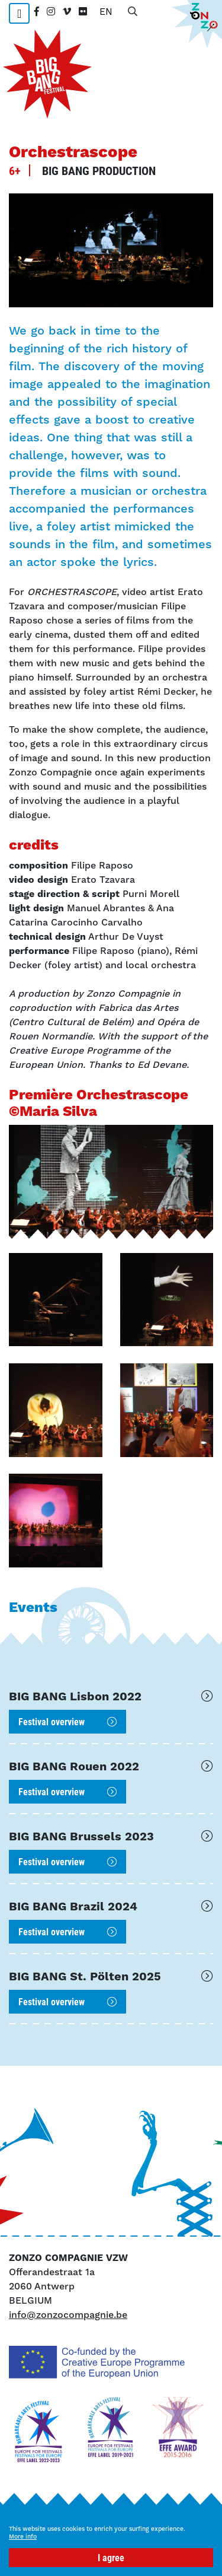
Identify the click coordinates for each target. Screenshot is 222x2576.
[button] (55, 1300)
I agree (111, 2557)
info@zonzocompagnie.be (68, 2314)
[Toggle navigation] (19, 13)
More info (23, 2536)
